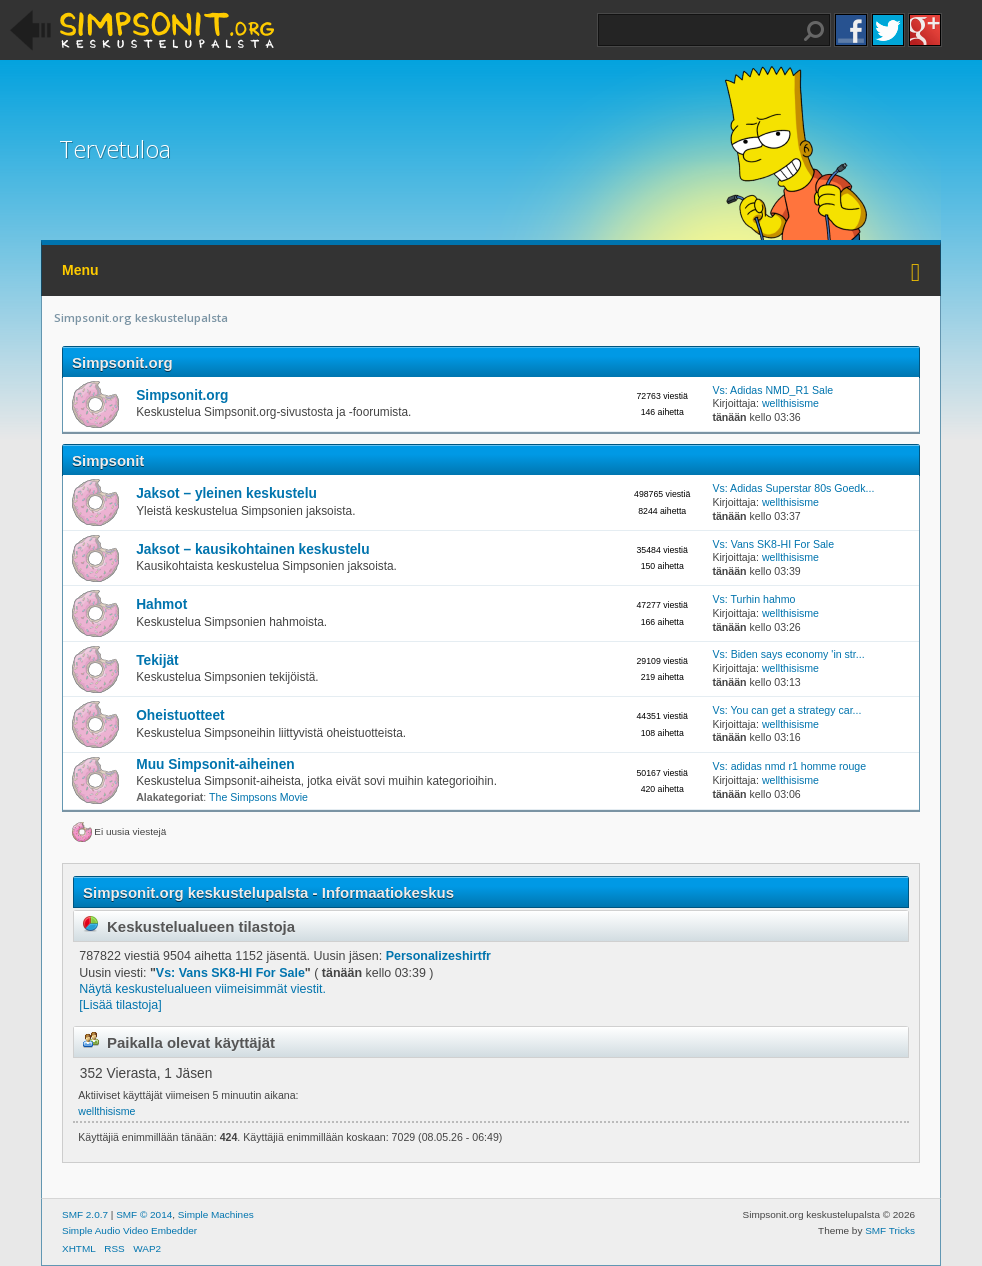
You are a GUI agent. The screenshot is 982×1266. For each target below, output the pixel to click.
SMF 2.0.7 (85, 1214)
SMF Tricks (890, 1230)
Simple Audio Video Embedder (129, 1230)
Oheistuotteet (180, 715)
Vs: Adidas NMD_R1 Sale (772, 390)
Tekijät (157, 660)
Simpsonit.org (122, 362)
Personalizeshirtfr (438, 956)
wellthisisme (790, 403)
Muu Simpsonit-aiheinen (215, 764)
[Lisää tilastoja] (120, 1005)
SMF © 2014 (144, 1214)
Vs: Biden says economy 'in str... (788, 654)
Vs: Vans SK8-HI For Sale (773, 544)
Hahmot (161, 604)
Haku (814, 31)
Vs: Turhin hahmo (753, 599)
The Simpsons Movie (258, 797)
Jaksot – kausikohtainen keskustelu (252, 549)
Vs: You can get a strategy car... (786, 710)
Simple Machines (216, 1214)
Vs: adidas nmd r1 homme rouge (789, 766)
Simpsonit (108, 460)
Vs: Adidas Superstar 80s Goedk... (793, 488)
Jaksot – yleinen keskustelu (226, 493)
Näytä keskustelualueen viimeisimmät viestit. (202, 989)
